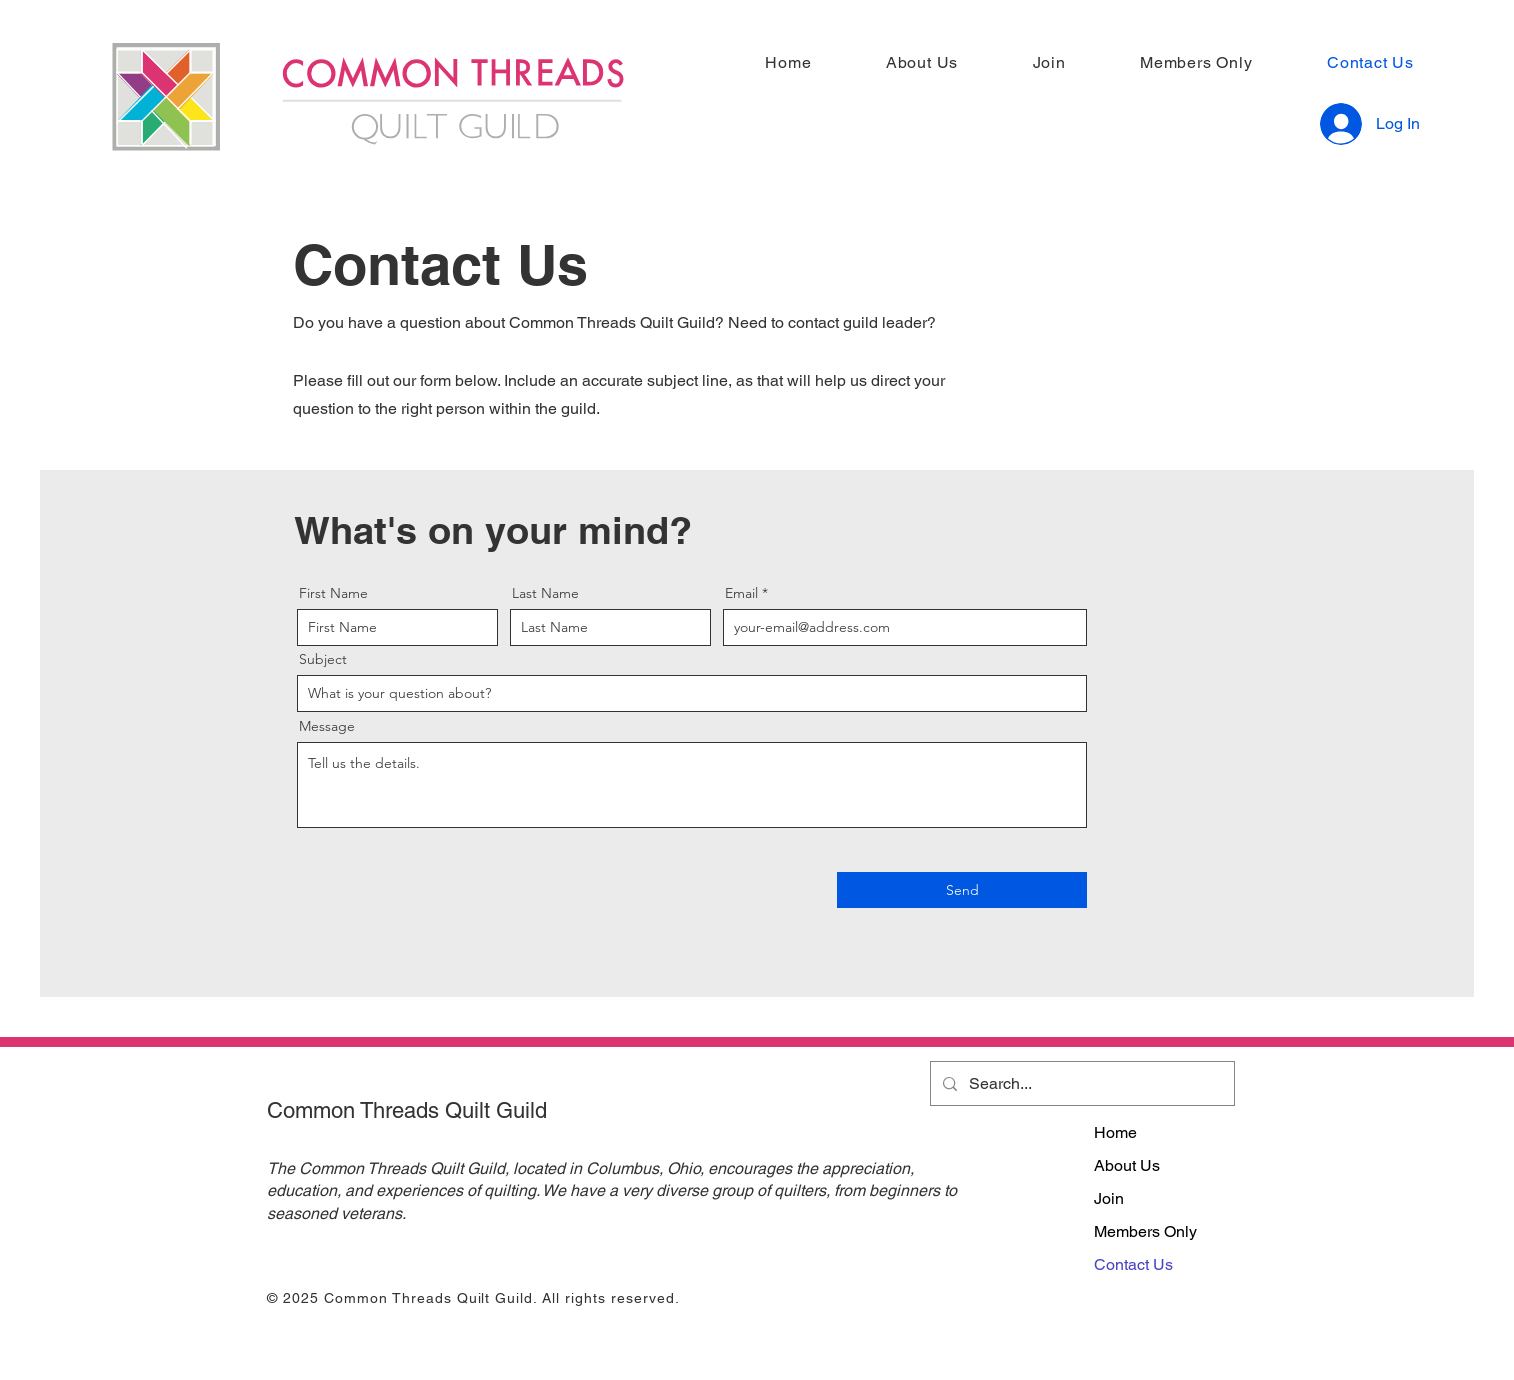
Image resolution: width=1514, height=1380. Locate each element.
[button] (899, 62)
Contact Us (1133, 1264)
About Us (1127, 1165)
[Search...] (1080, 1083)
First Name (333, 593)
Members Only (1145, 1231)
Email (741, 593)
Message (327, 726)
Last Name (545, 593)
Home (1115, 1132)
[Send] (962, 890)
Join (1109, 1198)
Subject (323, 659)
